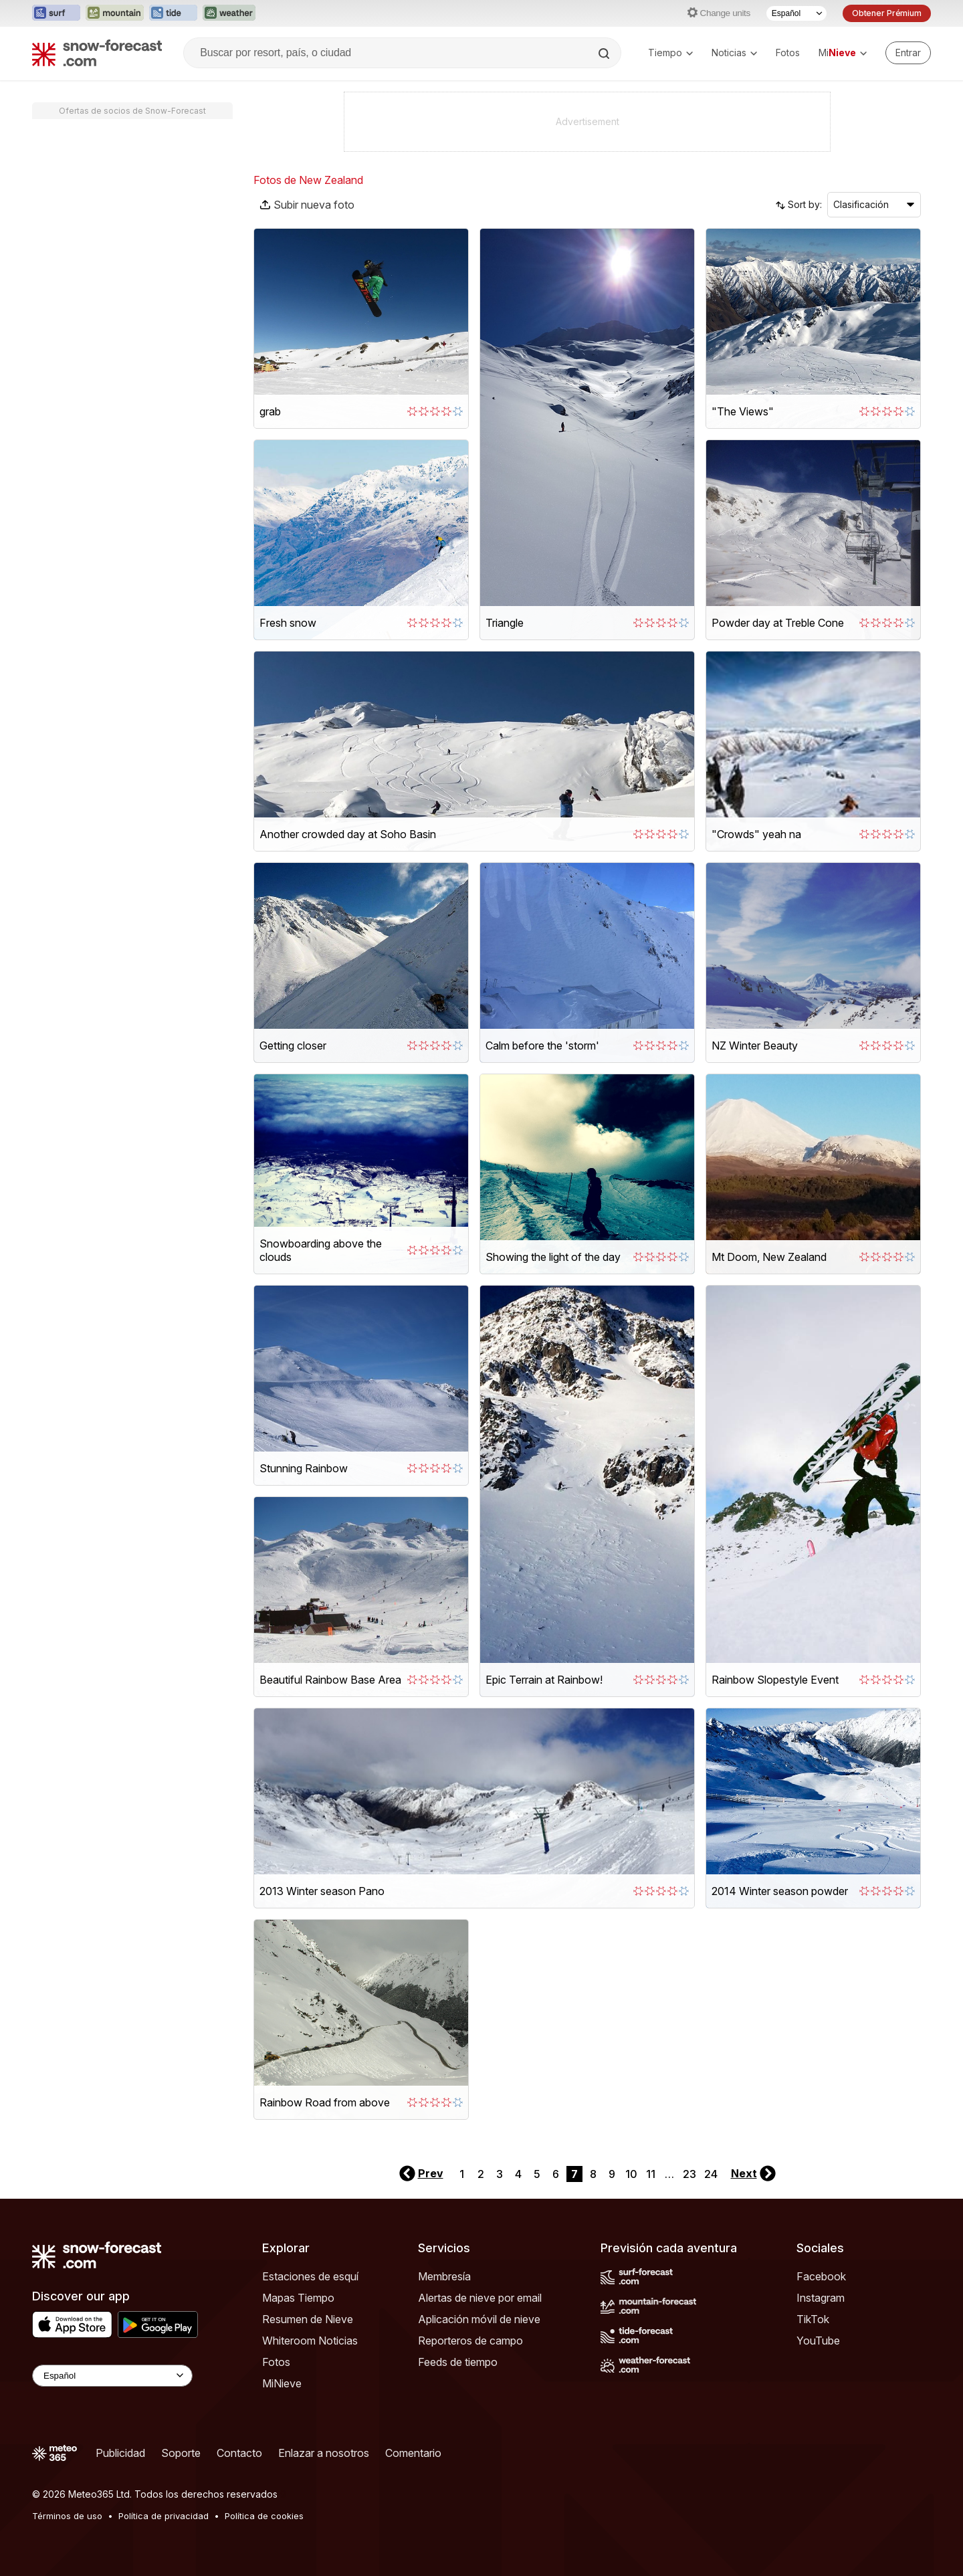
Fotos (788, 52)
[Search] (605, 53)
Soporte (181, 2453)
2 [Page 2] (480, 2174)
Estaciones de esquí (310, 2276)
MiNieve (282, 2383)
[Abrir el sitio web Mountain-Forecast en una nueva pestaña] (115, 13)
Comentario (413, 2453)
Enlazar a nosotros (323, 2453)
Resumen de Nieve (307, 2319)
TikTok (812, 2319)
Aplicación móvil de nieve (479, 2319)
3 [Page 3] (499, 2174)
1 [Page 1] (461, 2174)
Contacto (239, 2453)
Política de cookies (264, 2515)
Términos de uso (67, 2515)
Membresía (444, 2276)
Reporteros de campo (470, 2340)
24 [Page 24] (711, 2174)
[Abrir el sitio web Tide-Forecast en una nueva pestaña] (173, 13)
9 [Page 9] (612, 2174)
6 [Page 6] (555, 2174)
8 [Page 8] (593, 2174)
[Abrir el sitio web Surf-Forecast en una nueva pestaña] (56, 13)
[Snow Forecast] (97, 52)
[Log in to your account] (908, 52)
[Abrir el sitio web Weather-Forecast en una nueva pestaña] (229, 13)
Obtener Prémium (887, 13)
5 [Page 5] (537, 2174)
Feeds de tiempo (458, 2362)
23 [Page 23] (689, 2174)
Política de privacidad (163, 2515)
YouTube (818, 2340)
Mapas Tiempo (298, 2297)
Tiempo (670, 52)
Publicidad (120, 2453)
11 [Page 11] (650, 2174)
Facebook (821, 2276)
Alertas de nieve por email (480, 2297)
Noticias (734, 52)
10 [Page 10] (631, 2174)
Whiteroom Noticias (310, 2340)
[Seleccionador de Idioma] (796, 13)
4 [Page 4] (518, 2174)
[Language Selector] (112, 2376)
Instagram (820, 2297)
